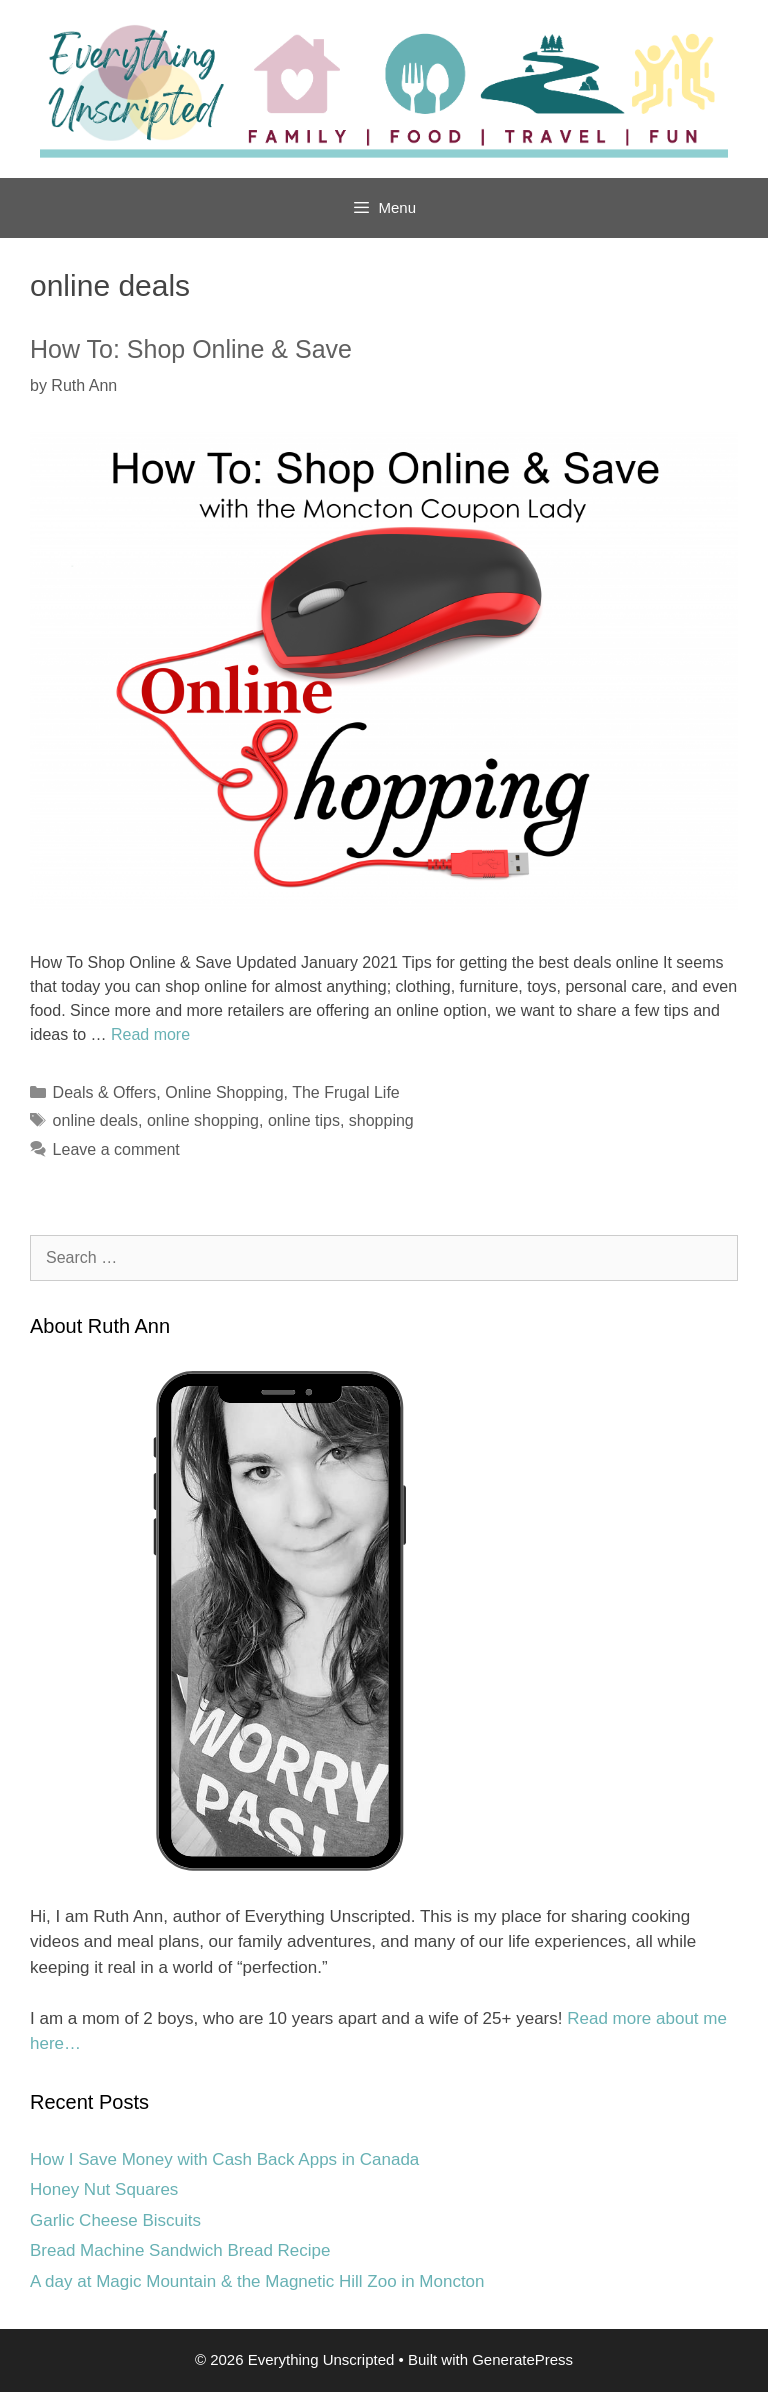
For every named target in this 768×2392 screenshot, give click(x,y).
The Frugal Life (346, 1092)
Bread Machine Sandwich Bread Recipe (180, 2250)
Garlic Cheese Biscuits (115, 2220)
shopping (381, 1120)
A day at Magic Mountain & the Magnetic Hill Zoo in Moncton (257, 2281)
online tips (304, 1120)
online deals (95, 1120)
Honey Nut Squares (104, 2189)
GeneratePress (522, 2359)
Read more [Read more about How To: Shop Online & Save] (150, 1034)
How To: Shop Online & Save (191, 349)
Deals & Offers (105, 1092)
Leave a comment (116, 1149)
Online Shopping (224, 1092)
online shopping (203, 1120)
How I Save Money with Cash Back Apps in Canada (224, 2159)
